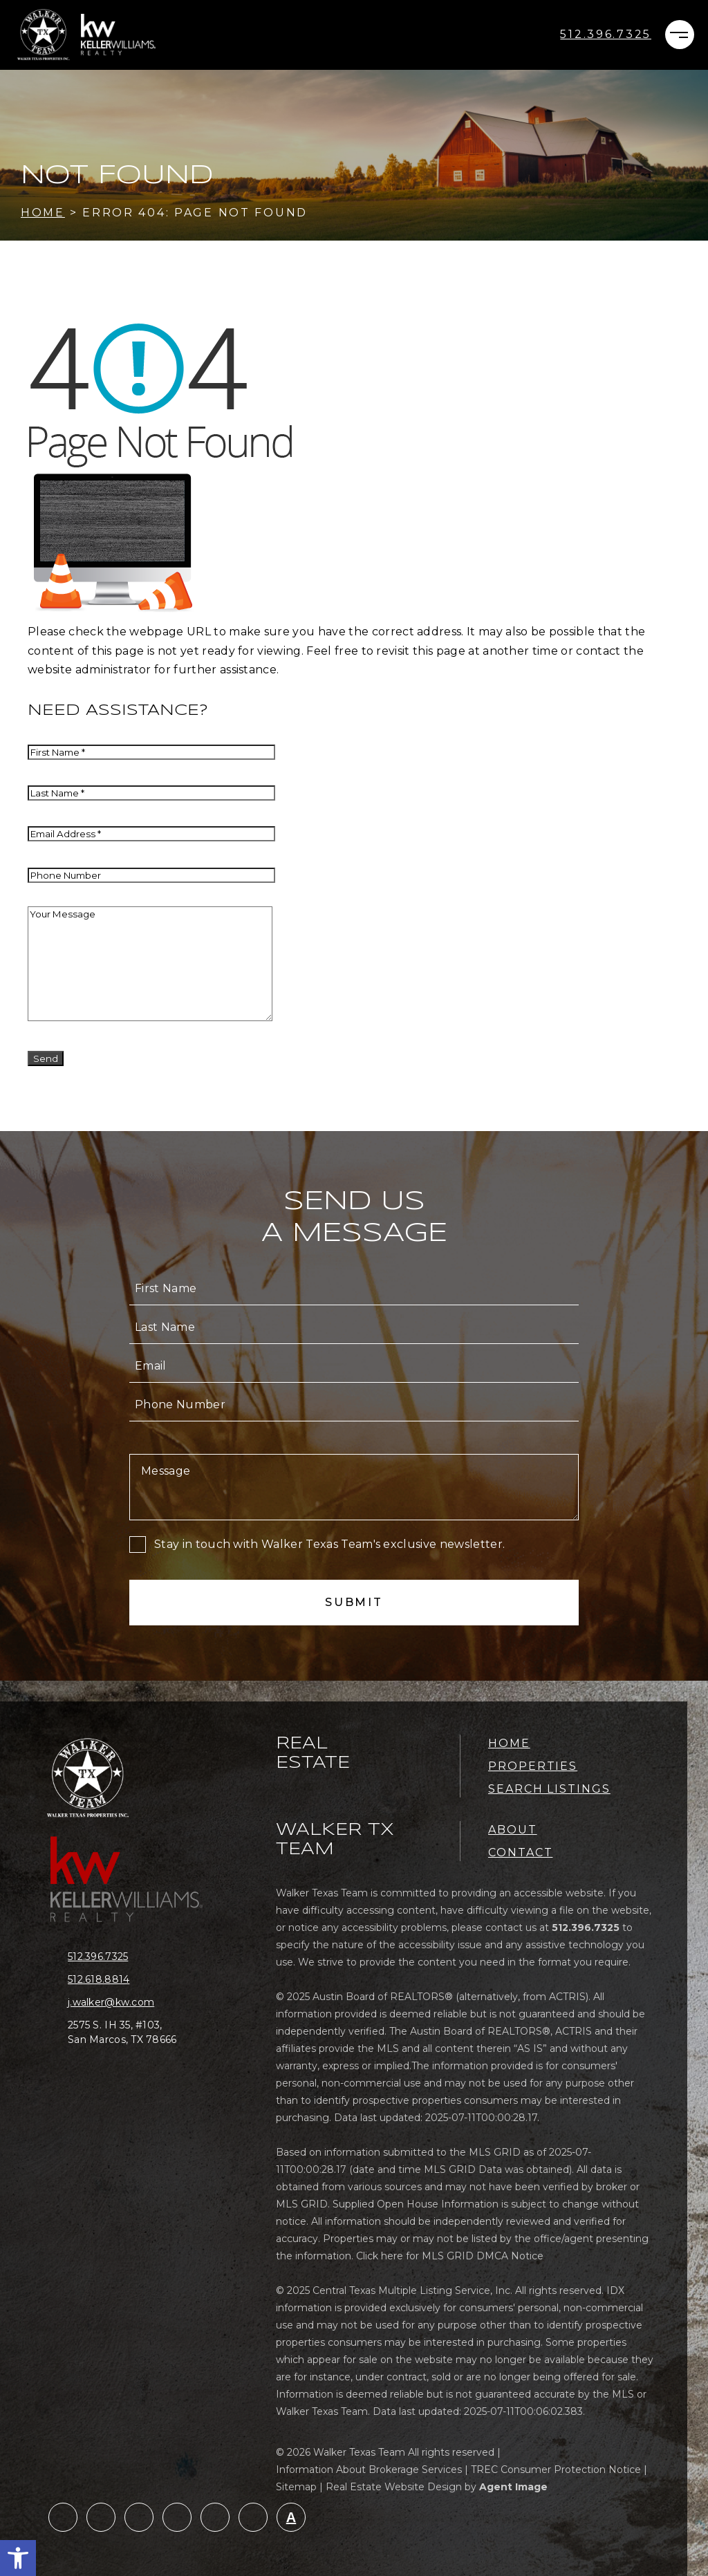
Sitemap (296, 2487)
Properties (532, 1766)
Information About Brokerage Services (369, 2469)
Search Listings (549, 1788)
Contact (520, 1852)
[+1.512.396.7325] (605, 34)
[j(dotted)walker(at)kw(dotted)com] (133, 2002)
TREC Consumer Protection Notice (556, 2469)
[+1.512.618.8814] (133, 1979)
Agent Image (513, 2487)
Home (509, 1743)
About (512, 1829)
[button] (18, 2558)
